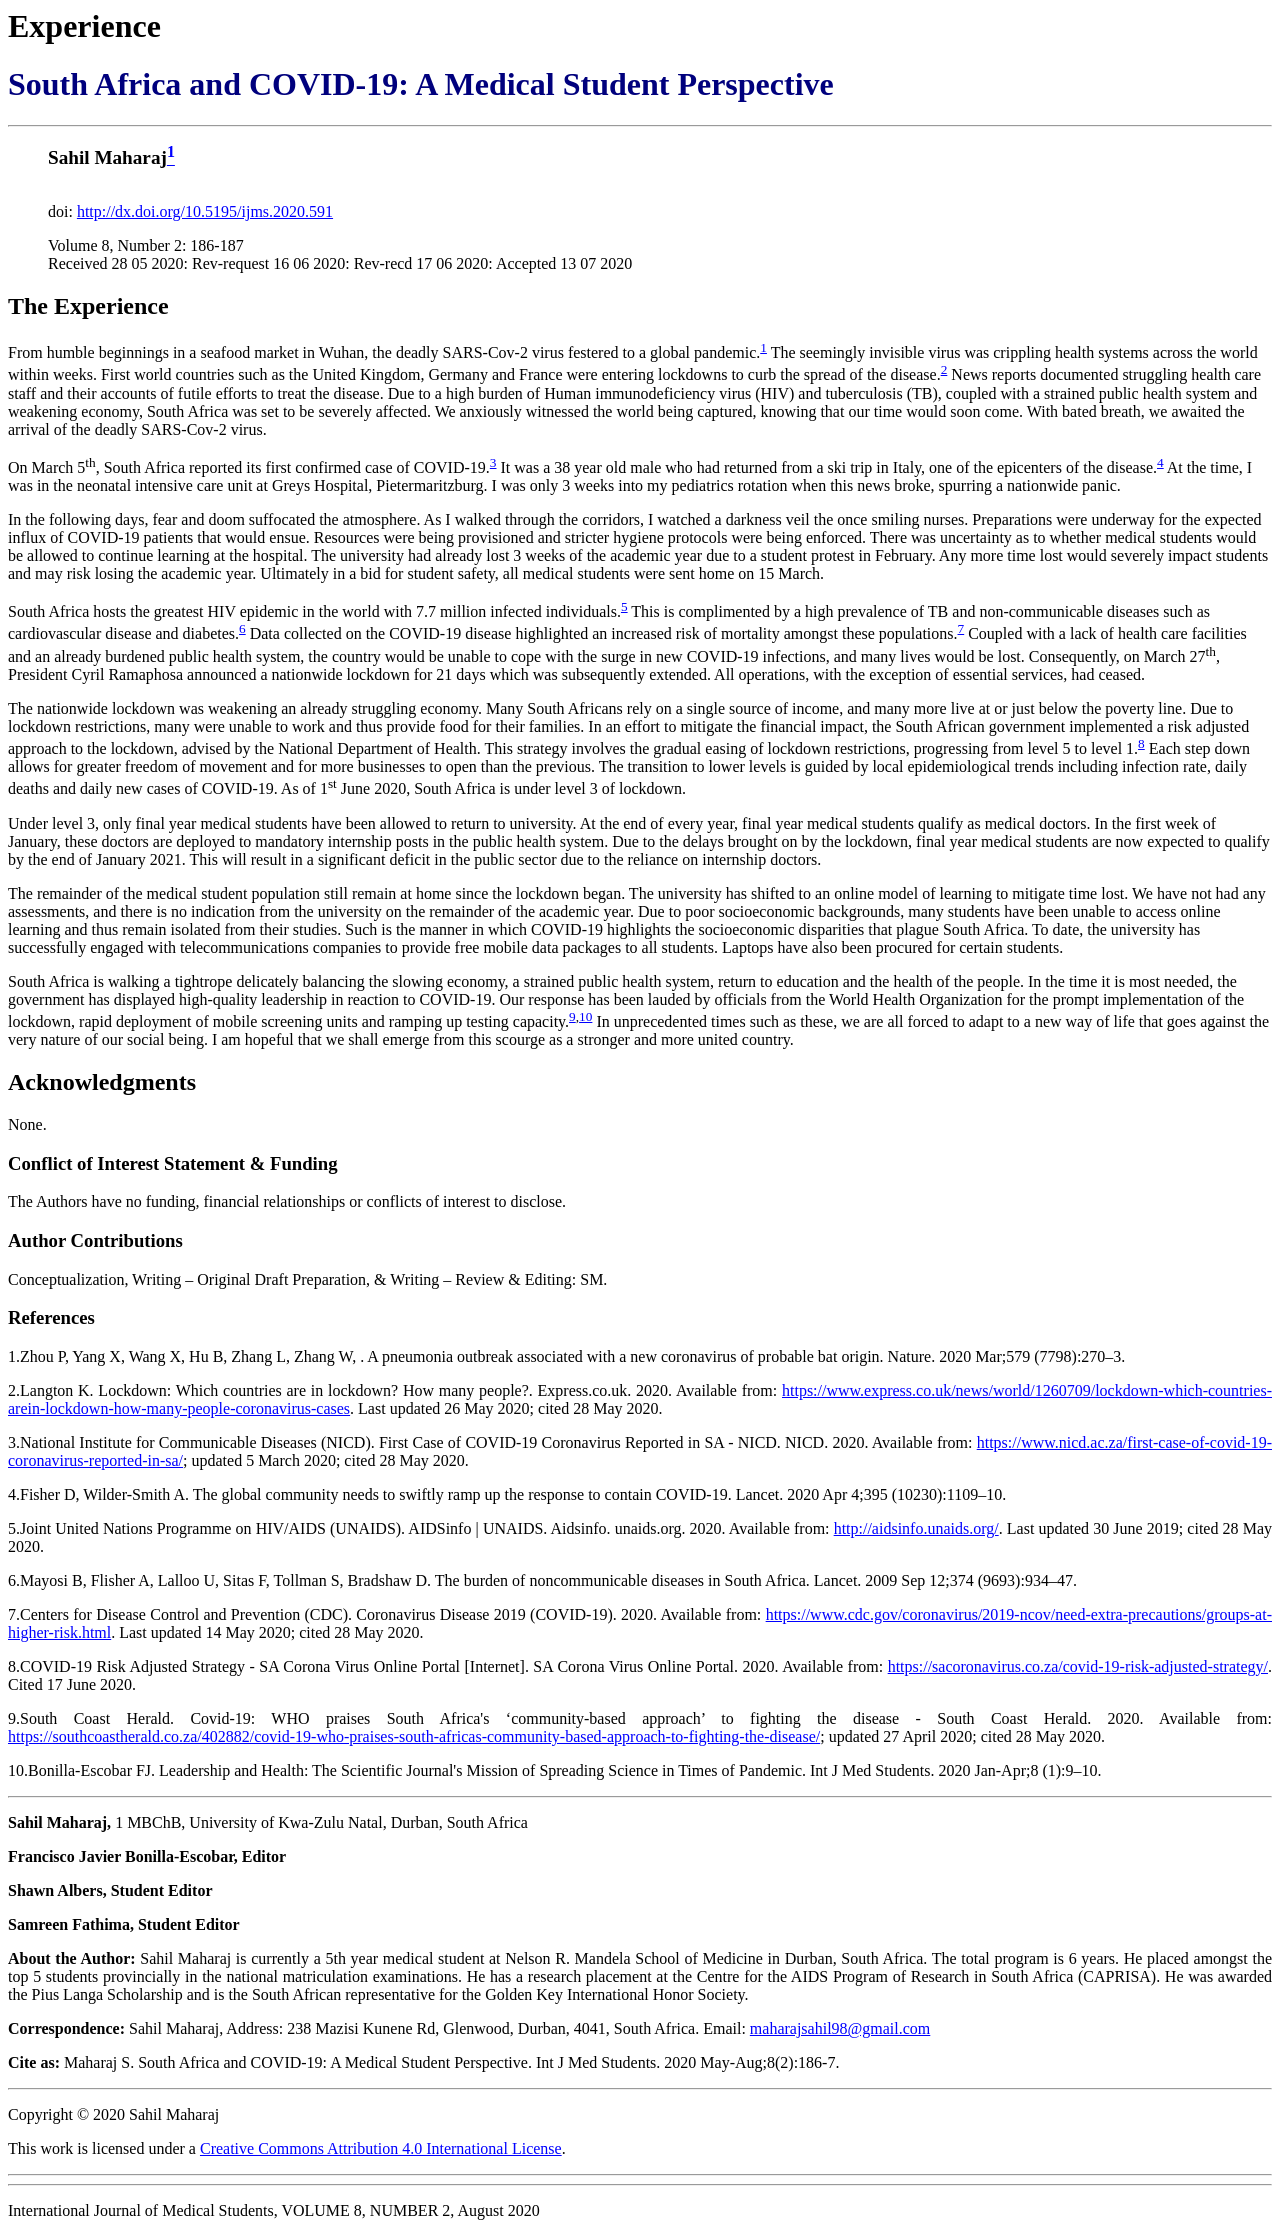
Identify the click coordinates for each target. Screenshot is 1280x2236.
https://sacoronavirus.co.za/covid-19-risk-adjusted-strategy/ (1078, 1666)
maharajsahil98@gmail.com (840, 2028)
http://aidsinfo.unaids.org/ (916, 1528)
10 (585, 1016)
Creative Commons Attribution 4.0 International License (381, 2148)
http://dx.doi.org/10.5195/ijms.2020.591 (205, 211)
